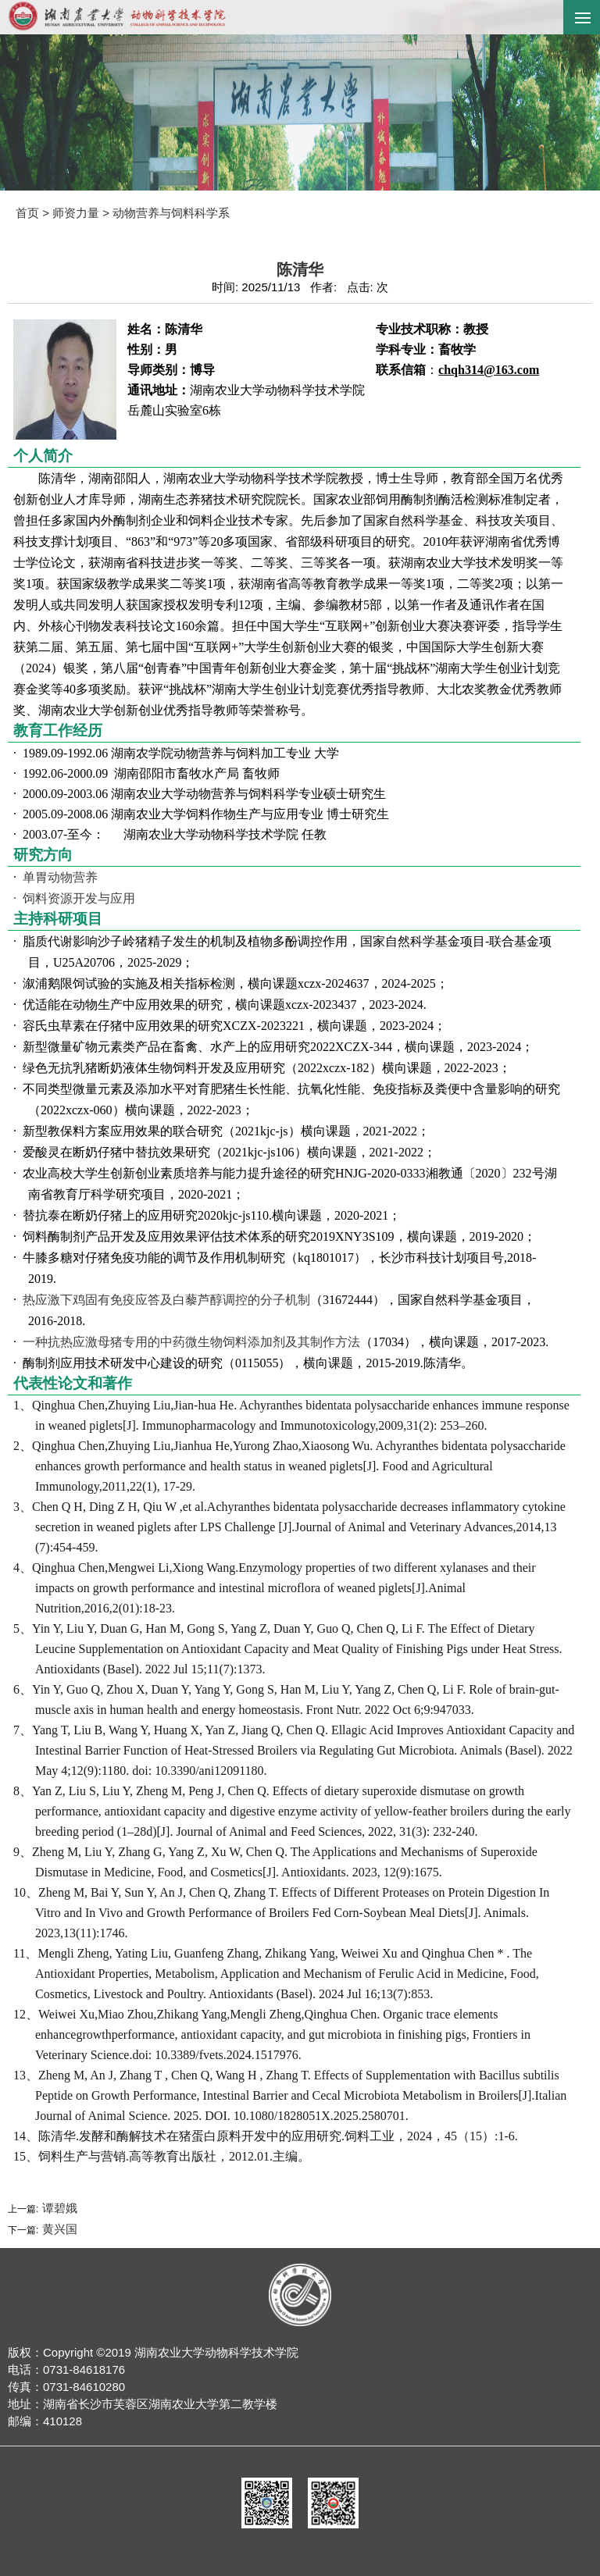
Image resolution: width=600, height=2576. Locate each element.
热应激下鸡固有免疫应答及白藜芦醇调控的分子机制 (166, 1299)
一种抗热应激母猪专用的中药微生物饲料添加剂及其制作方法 (191, 1342)
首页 (27, 212)
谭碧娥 (57, 2207)
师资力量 (75, 212)
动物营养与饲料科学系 (171, 212)
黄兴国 (57, 2229)
